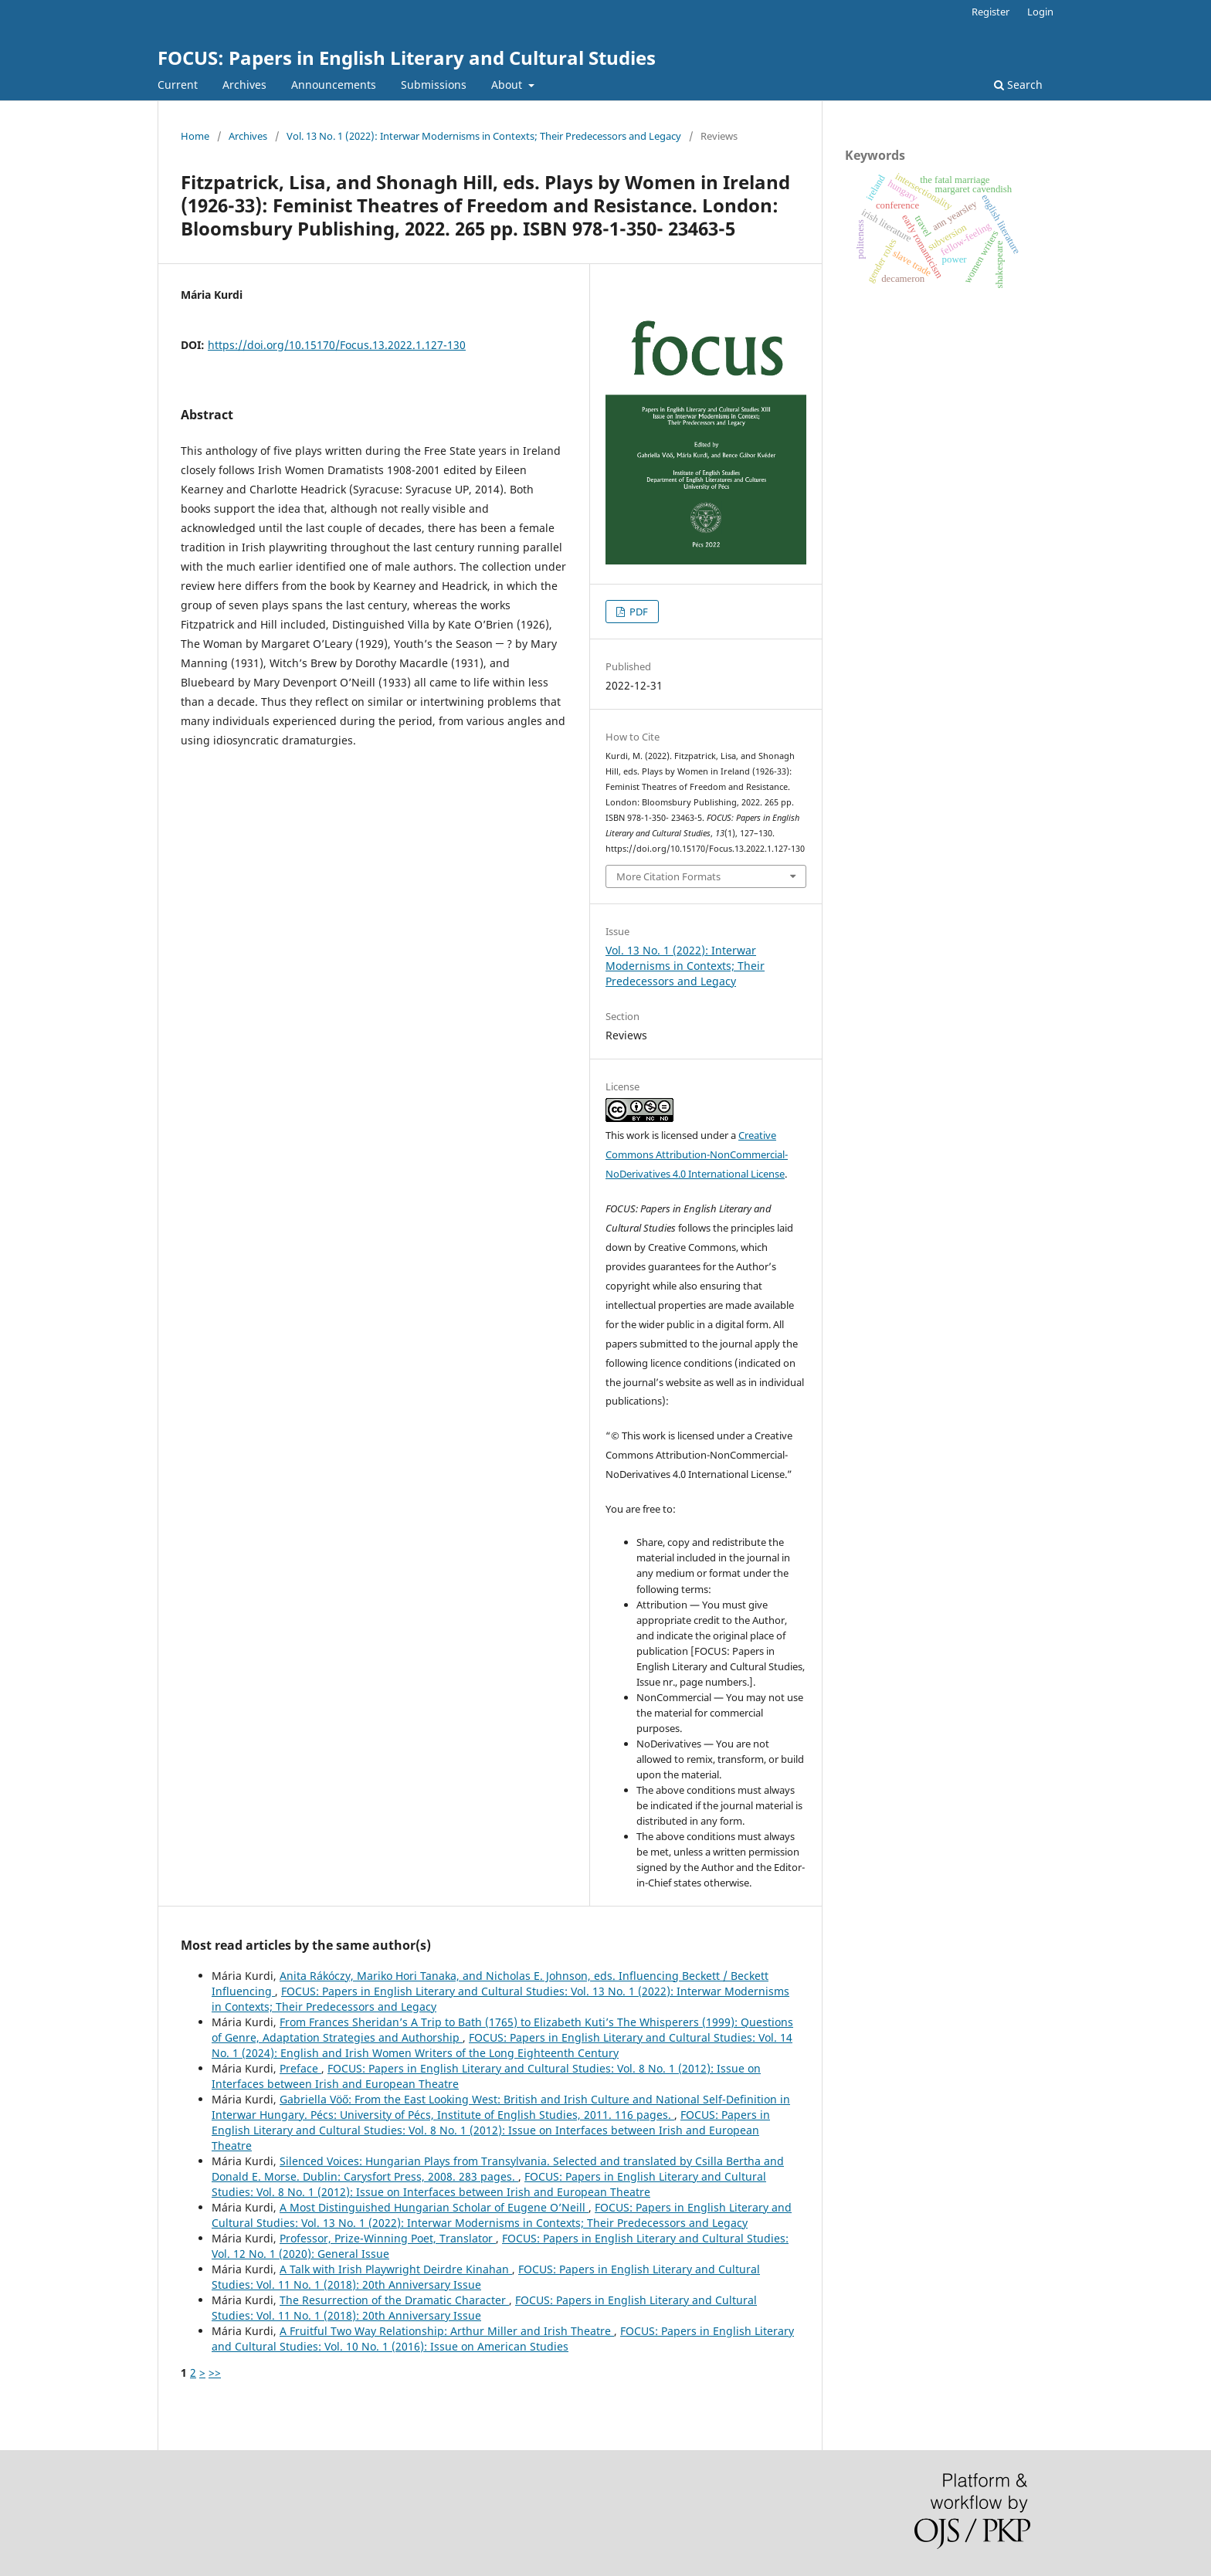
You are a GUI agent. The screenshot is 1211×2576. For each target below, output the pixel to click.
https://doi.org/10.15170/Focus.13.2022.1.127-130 (337, 344)
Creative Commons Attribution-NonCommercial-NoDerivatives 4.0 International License (697, 1154)
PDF (637, 612)
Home (195, 136)
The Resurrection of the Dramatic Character (394, 2300)
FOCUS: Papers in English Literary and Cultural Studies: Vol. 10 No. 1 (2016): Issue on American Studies (503, 2338)
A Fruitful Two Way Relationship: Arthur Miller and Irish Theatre (447, 2330)
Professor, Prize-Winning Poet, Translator (388, 2238)
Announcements (333, 84)
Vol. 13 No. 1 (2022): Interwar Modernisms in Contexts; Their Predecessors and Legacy (484, 136)
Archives (244, 84)
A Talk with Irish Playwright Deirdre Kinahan (396, 2269)
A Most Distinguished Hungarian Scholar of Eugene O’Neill (434, 2207)
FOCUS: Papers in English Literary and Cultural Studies (407, 57)
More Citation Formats (668, 876)
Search (1018, 84)
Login (1040, 12)
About (508, 84)
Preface (300, 2068)
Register (990, 12)
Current (178, 84)
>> (215, 2372)
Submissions (433, 84)
